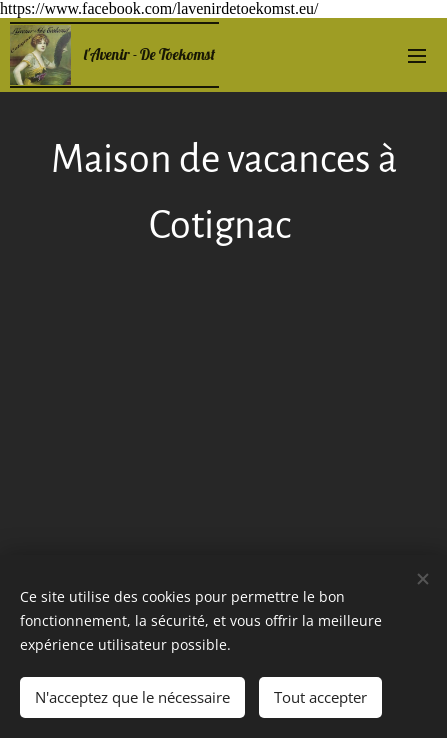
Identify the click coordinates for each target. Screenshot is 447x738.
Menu (417, 56)
